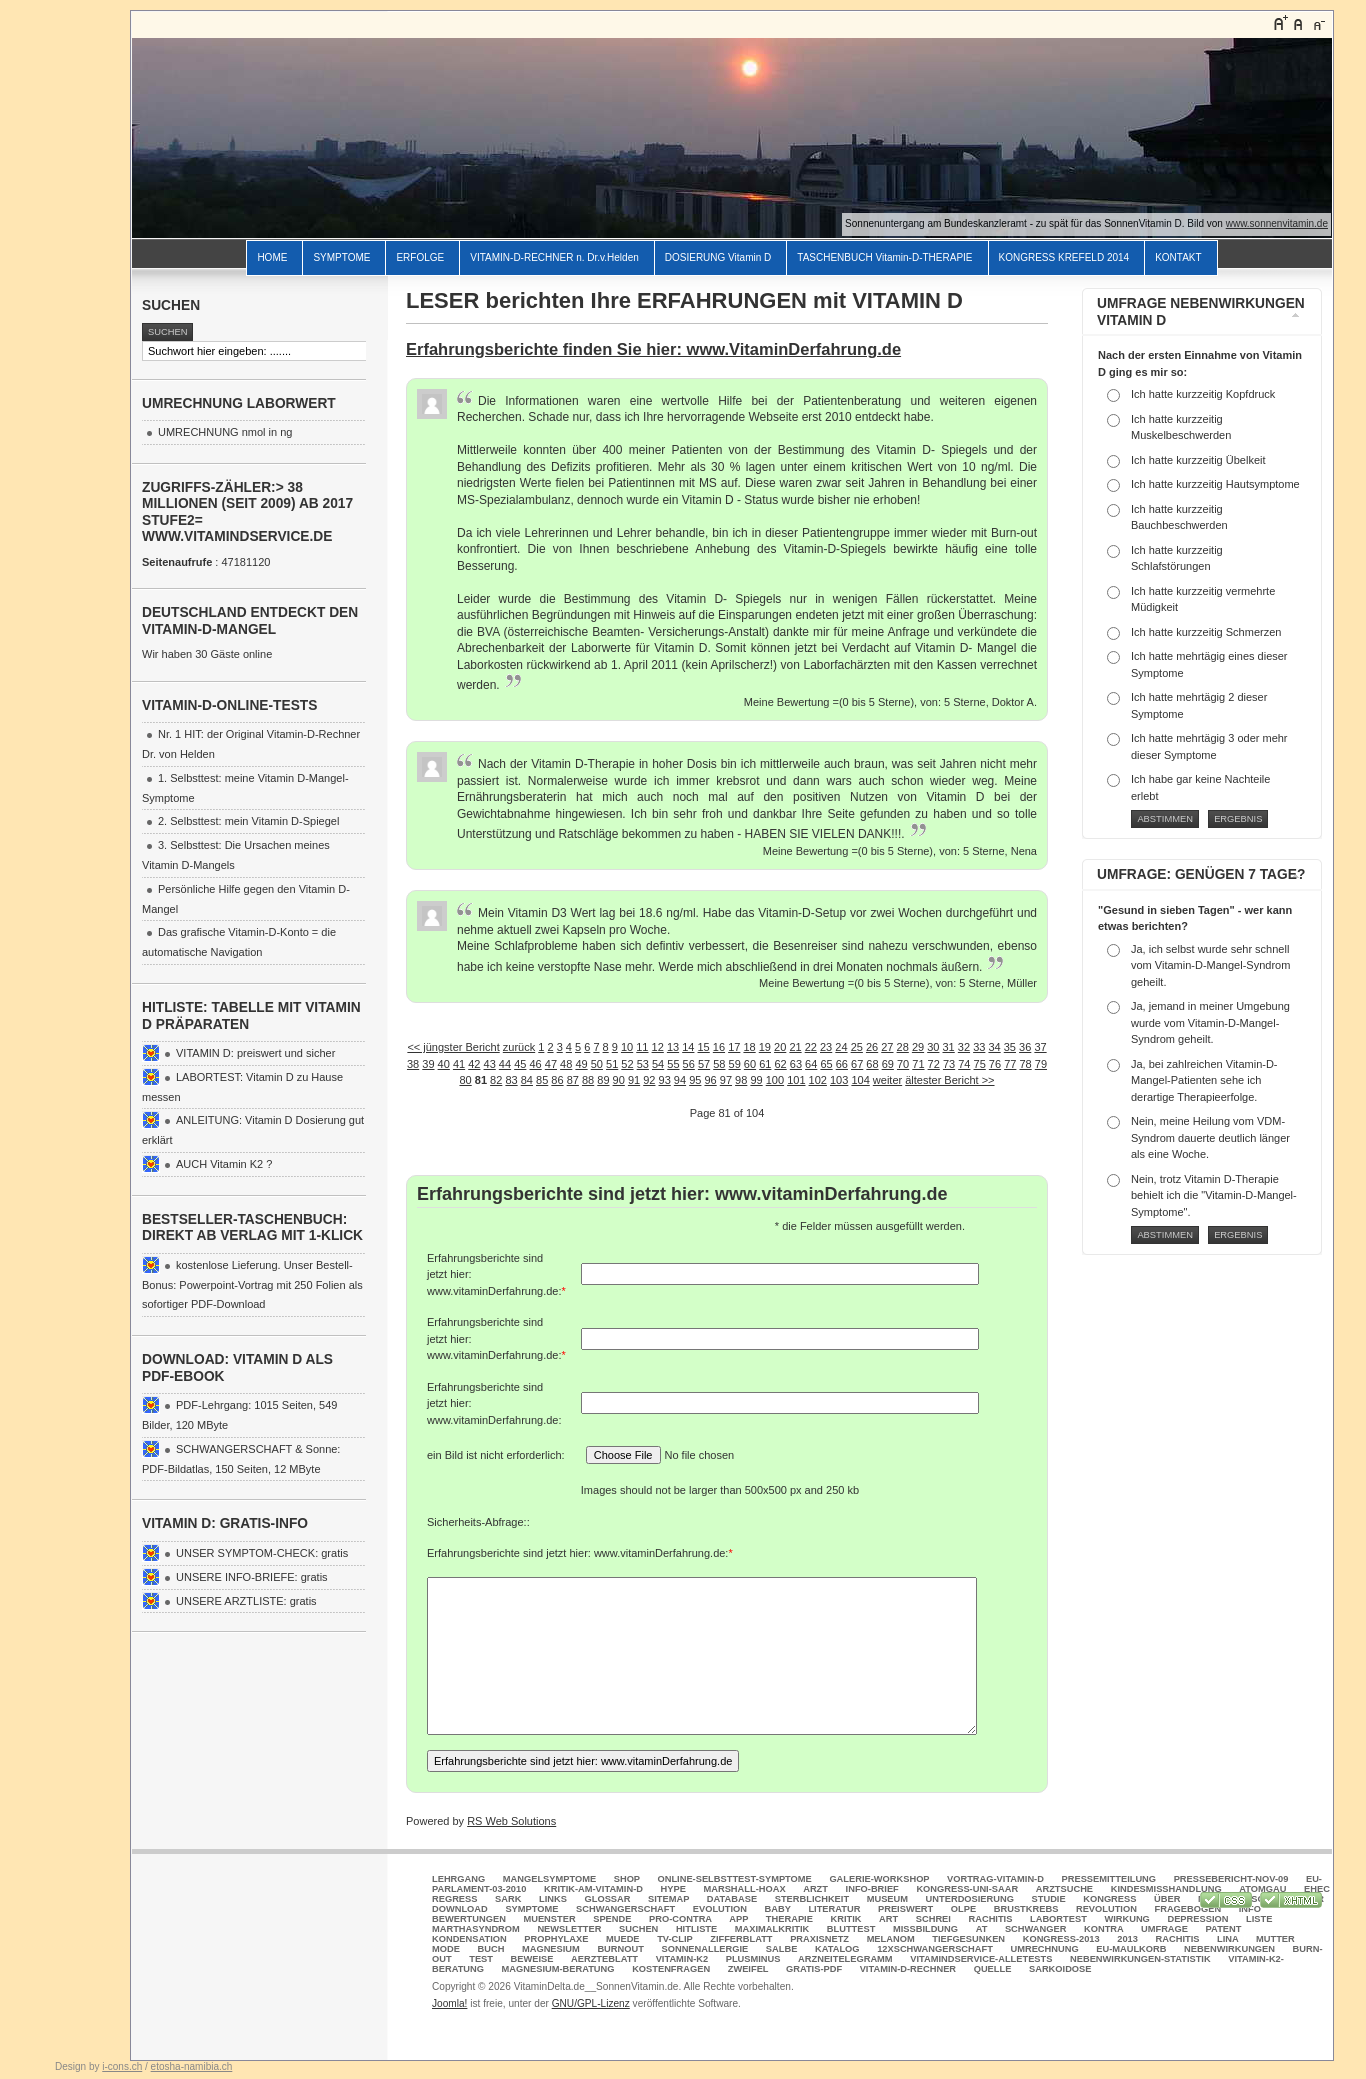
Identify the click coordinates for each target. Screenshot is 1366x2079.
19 (765, 1047)
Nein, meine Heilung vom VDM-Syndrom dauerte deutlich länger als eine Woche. (1210, 1137)
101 (796, 1080)
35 (1010, 1047)
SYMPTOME (341, 257)
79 (1041, 1064)
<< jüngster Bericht (453, 1047)
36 (1025, 1047)
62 (780, 1064)
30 (933, 1047)
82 (496, 1080)
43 (490, 1064)
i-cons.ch (122, 2066)
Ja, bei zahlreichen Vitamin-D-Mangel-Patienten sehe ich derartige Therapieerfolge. (1204, 1080)
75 (980, 1064)
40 (444, 1064)
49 (581, 1064)
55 (673, 1064)
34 (994, 1047)
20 (780, 1047)
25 (857, 1047)
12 (658, 1047)
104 (860, 1080)
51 (612, 1064)
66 (842, 1064)
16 (719, 1047)
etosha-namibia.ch (192, 2066)
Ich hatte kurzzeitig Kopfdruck (1203, 394)
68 (872, 1064)
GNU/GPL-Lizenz (591, 2003)
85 (542, 1080)
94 (680, 1080)
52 (627, 1064)
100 (775, 1080)
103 (839, 1080)
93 (665, 1080)
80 (465, 1080)
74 (964, 1064)
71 (918, 1064)
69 (888, 1064)
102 (818, 1080)
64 (811, 1064)
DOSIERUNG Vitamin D (718, 257)
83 (511, 1080)
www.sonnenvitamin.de (1277, 223)
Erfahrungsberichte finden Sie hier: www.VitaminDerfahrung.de (653, 349)
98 (741, 1080)
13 (673, 1047)
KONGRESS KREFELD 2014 (1064, 257)
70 (903, 1064)
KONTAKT (1178, 257)
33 (979, 1047)
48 (566, 1064)
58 (719, 1064)
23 (826, 1047)
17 (734, 1047)
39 (428, 1064)
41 (459, 1064)
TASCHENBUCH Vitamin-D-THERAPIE (884, 257)
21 (795, 1047)
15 (704, 1047)
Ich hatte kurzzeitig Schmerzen (1206, 632)
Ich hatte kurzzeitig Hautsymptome (1215, 484)
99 (756, 1080)
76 (995, 1064)
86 (557, 1080)
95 (695, 1080)
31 (949, 1047)
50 (597, 1064)
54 (658, 1064)
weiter (887, 1080)
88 (588, 1080)
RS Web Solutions (511, 1821)
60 (750, 1064)
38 (413, 1064)
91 (634, 1080)
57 (704, 1064)
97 (726, 1080)
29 (918, 1047)
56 (689, 1064)
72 (934, 1064)
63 (796, 1064)
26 (872, 1047)
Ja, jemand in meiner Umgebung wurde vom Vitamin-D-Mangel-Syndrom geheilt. (1210, 1022)
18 (749, 1047)
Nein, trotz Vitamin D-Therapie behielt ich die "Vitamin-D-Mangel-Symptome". (1214, 1195)
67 (857, 1064)
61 (765, 1064)
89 (603, 1080)
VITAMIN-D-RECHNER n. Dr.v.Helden (554, 257)
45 (520, 1064)
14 (688, 1047)
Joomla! (449, 2003)
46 (535, 1064)
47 (551, 1064)
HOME (272, 257)
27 (887, 1047)
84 (527, 1080)
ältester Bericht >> (949, 1080)
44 (505, 1064)
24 (841, 1047)
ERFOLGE (420, 257)
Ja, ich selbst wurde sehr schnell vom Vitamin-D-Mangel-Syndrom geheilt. (1210, 965)
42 (474, 1064)
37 (1040, 1047)
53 (643, 1064)
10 (627, 1047)
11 (642, 1047)
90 (619, 1080)
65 (826, 1064)
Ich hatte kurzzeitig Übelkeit (1198, 460)
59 (735, 1064)
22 (811, 1047)
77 (1010, 1064)
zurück (519, 1047)
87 (573, 1080)
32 (964, 1047)
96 (710, 1080)
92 (649, 1080)
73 (949, 1064)
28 (903, 1047)
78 (1025, 1064)
